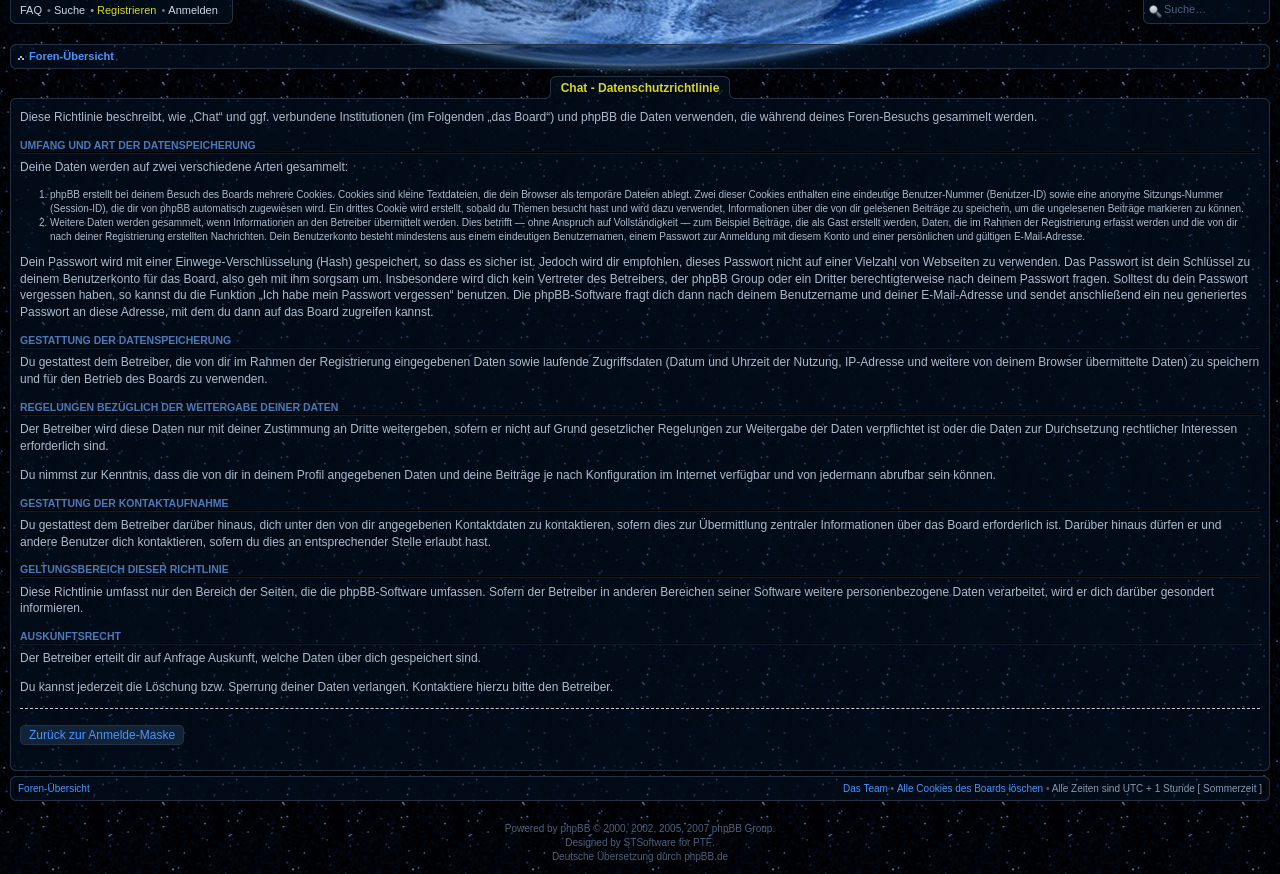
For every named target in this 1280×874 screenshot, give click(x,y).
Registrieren (126, 10)
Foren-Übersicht (71, 56)
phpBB (575, 828)
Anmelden (193, 10)
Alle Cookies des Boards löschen (970, 788)
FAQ (31, 10)
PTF (702, 842)
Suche (69, 10)
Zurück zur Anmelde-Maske (102, 735)
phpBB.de (706, 856)
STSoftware (650, 842)
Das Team (865, 788)
